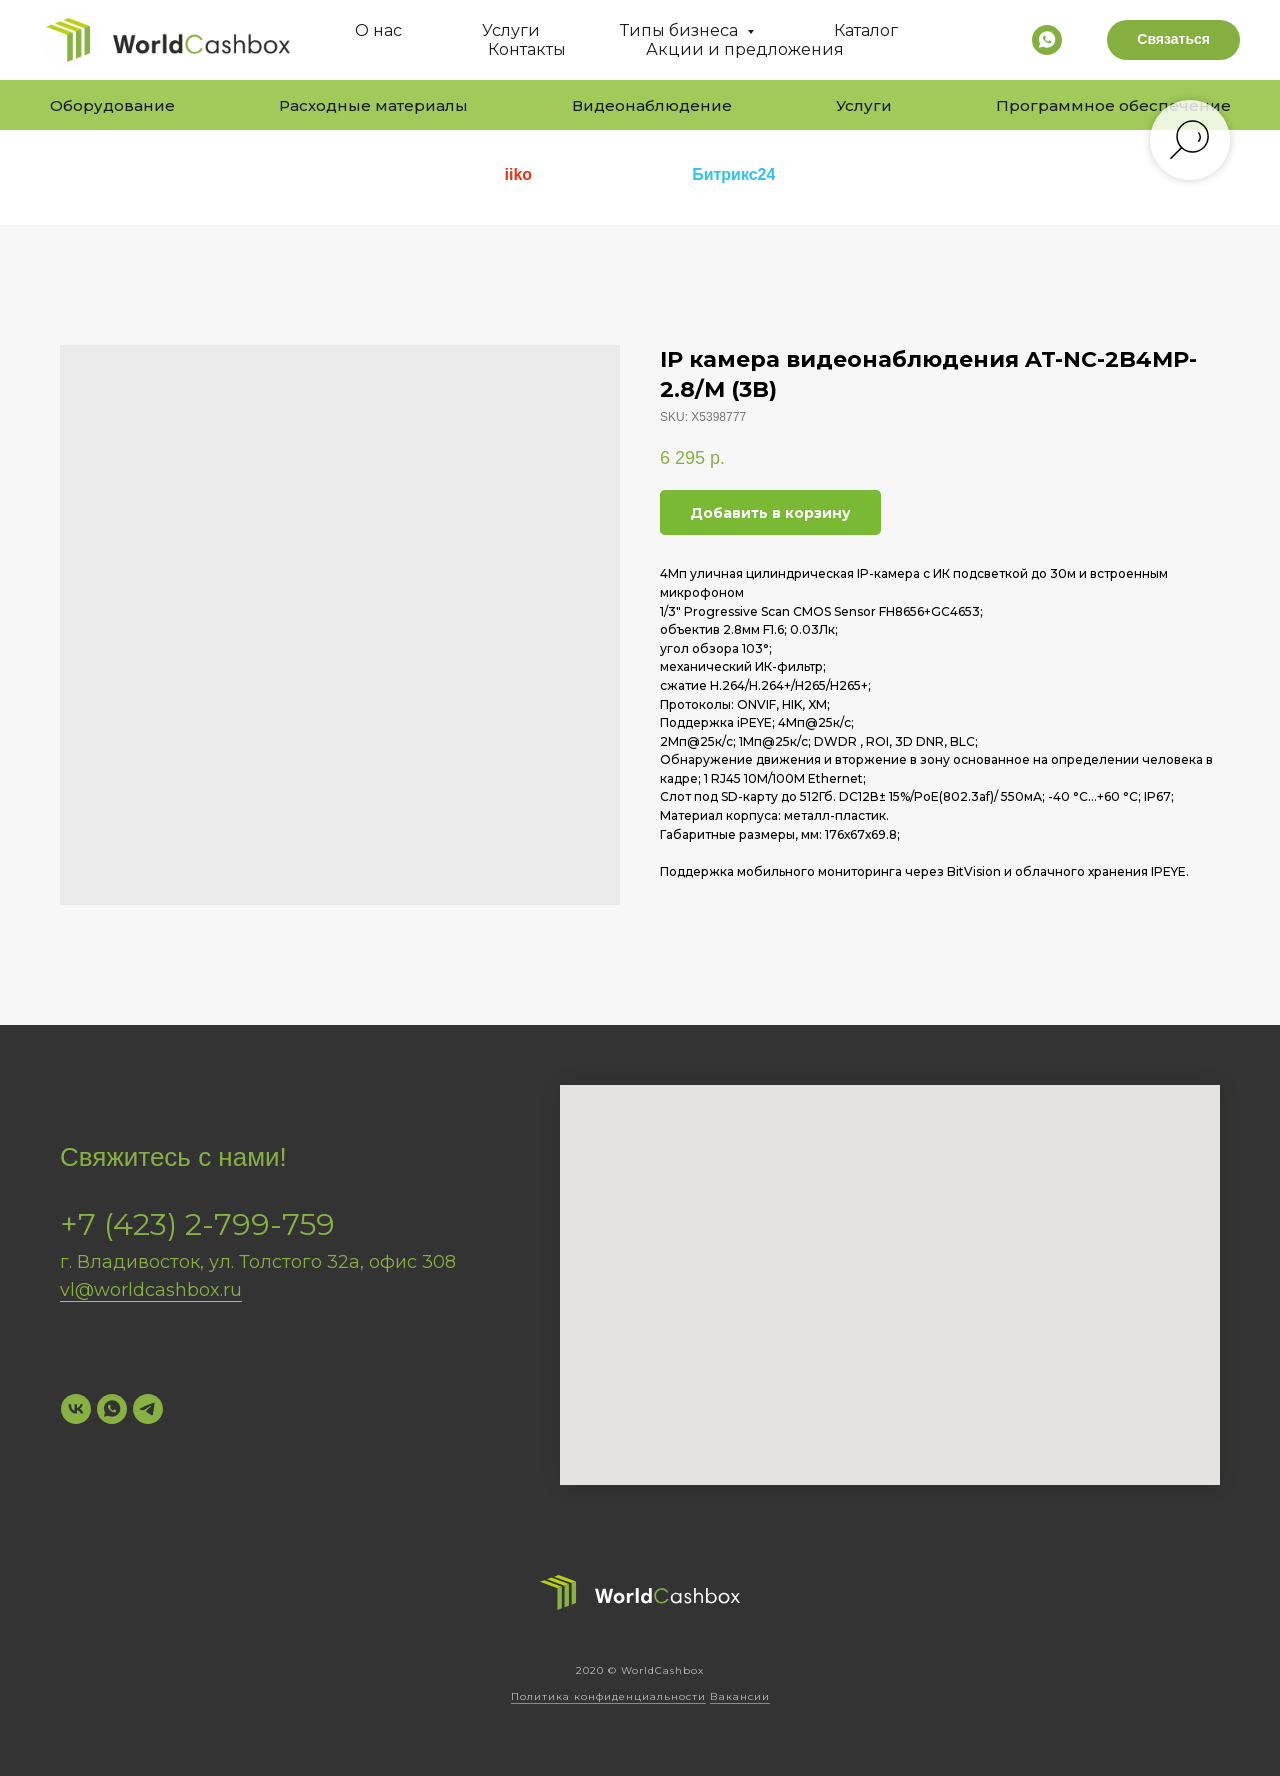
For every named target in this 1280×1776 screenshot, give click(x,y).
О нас (378, 30)
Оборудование (112, 105)
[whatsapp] (1047, 40)
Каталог (866, 30)
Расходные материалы (373, 105)
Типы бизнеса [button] (681, 30)
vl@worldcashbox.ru (151, 1290)
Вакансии (740, 1696)
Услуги (511, 30)
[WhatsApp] (112, 1409)
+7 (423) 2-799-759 (197, 1224)
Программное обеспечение (1113, 105)
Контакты (527, 49)
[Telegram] (148, 1409)
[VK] (76, 1409)
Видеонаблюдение (652, 105)
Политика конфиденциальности (608, 1696)
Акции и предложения (745, 49)
